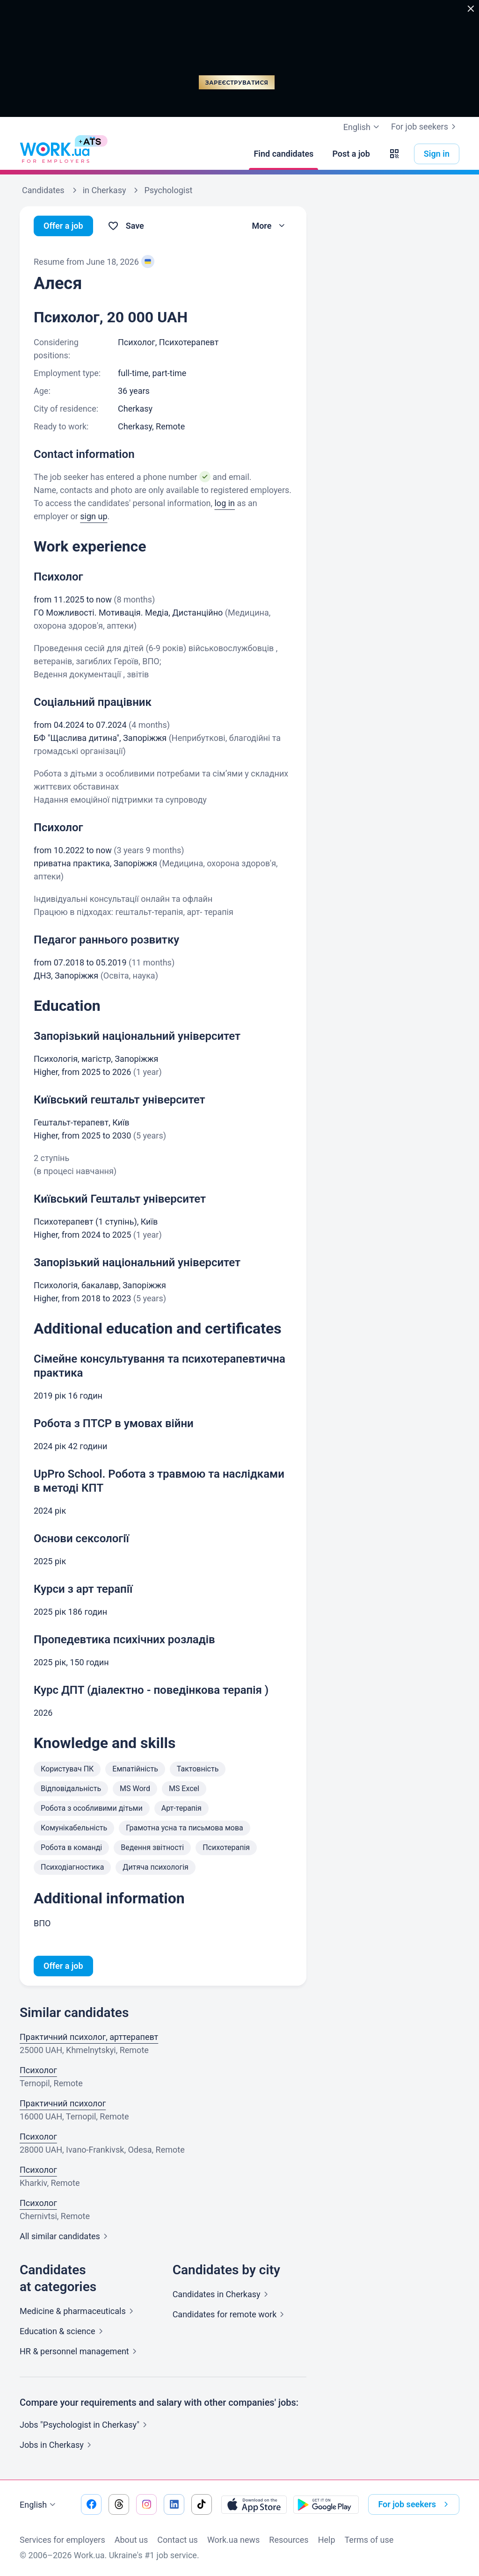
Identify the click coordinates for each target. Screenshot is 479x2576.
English (39, 2504)
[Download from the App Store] (254, 2504)
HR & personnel (80, 2351)
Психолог (38, 2070)
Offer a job (63, 226)
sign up (93, 516)
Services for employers (62, 2540)
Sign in (437, 154)
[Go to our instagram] (146, 2504)
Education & (63, 2331)
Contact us (177, 2540)
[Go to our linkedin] (174, 2504)
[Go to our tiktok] (201, 2504)
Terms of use (369, 2540)
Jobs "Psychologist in (85, 2425)
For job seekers (425, 126)
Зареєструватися (236, 82)
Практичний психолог (63, 2103)
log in (224, 503)
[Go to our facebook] (91, 2504)
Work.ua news (233, 2540)
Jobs (57, 2445)
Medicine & (78, 2311)
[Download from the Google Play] (326, 2504)
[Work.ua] (55, 154)
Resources (288, 2540)
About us (131, 2540)
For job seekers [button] (415, 2504)
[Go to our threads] (119, 2504)
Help (326, 2540)
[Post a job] (350, 154)
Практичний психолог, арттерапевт (89, 2037)
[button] (394, 154)
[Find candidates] (283, 154)
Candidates (222, 2294)
